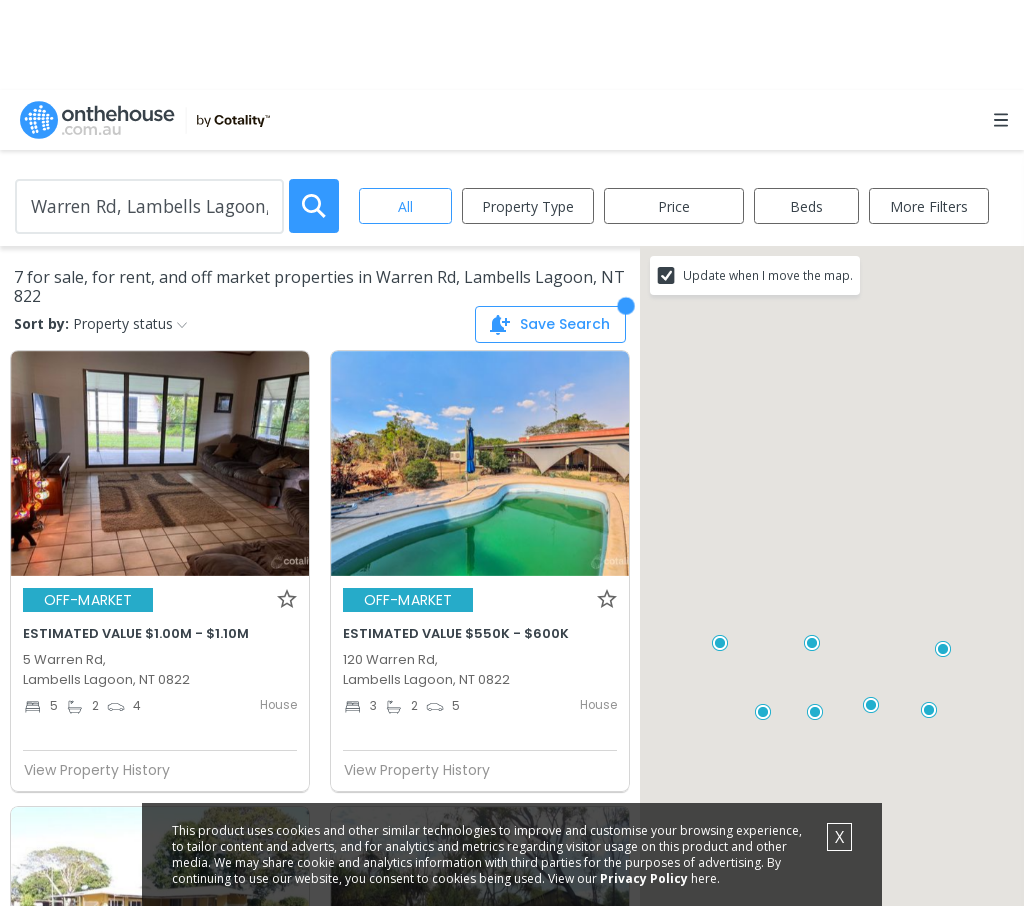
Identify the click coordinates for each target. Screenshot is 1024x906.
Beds (806, 206)
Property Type (528, 206)
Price (674, 206)
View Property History (105, 770)
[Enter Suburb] (149, 206)
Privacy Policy (644, 878)
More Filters (929, 206)
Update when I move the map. (768, 275)
